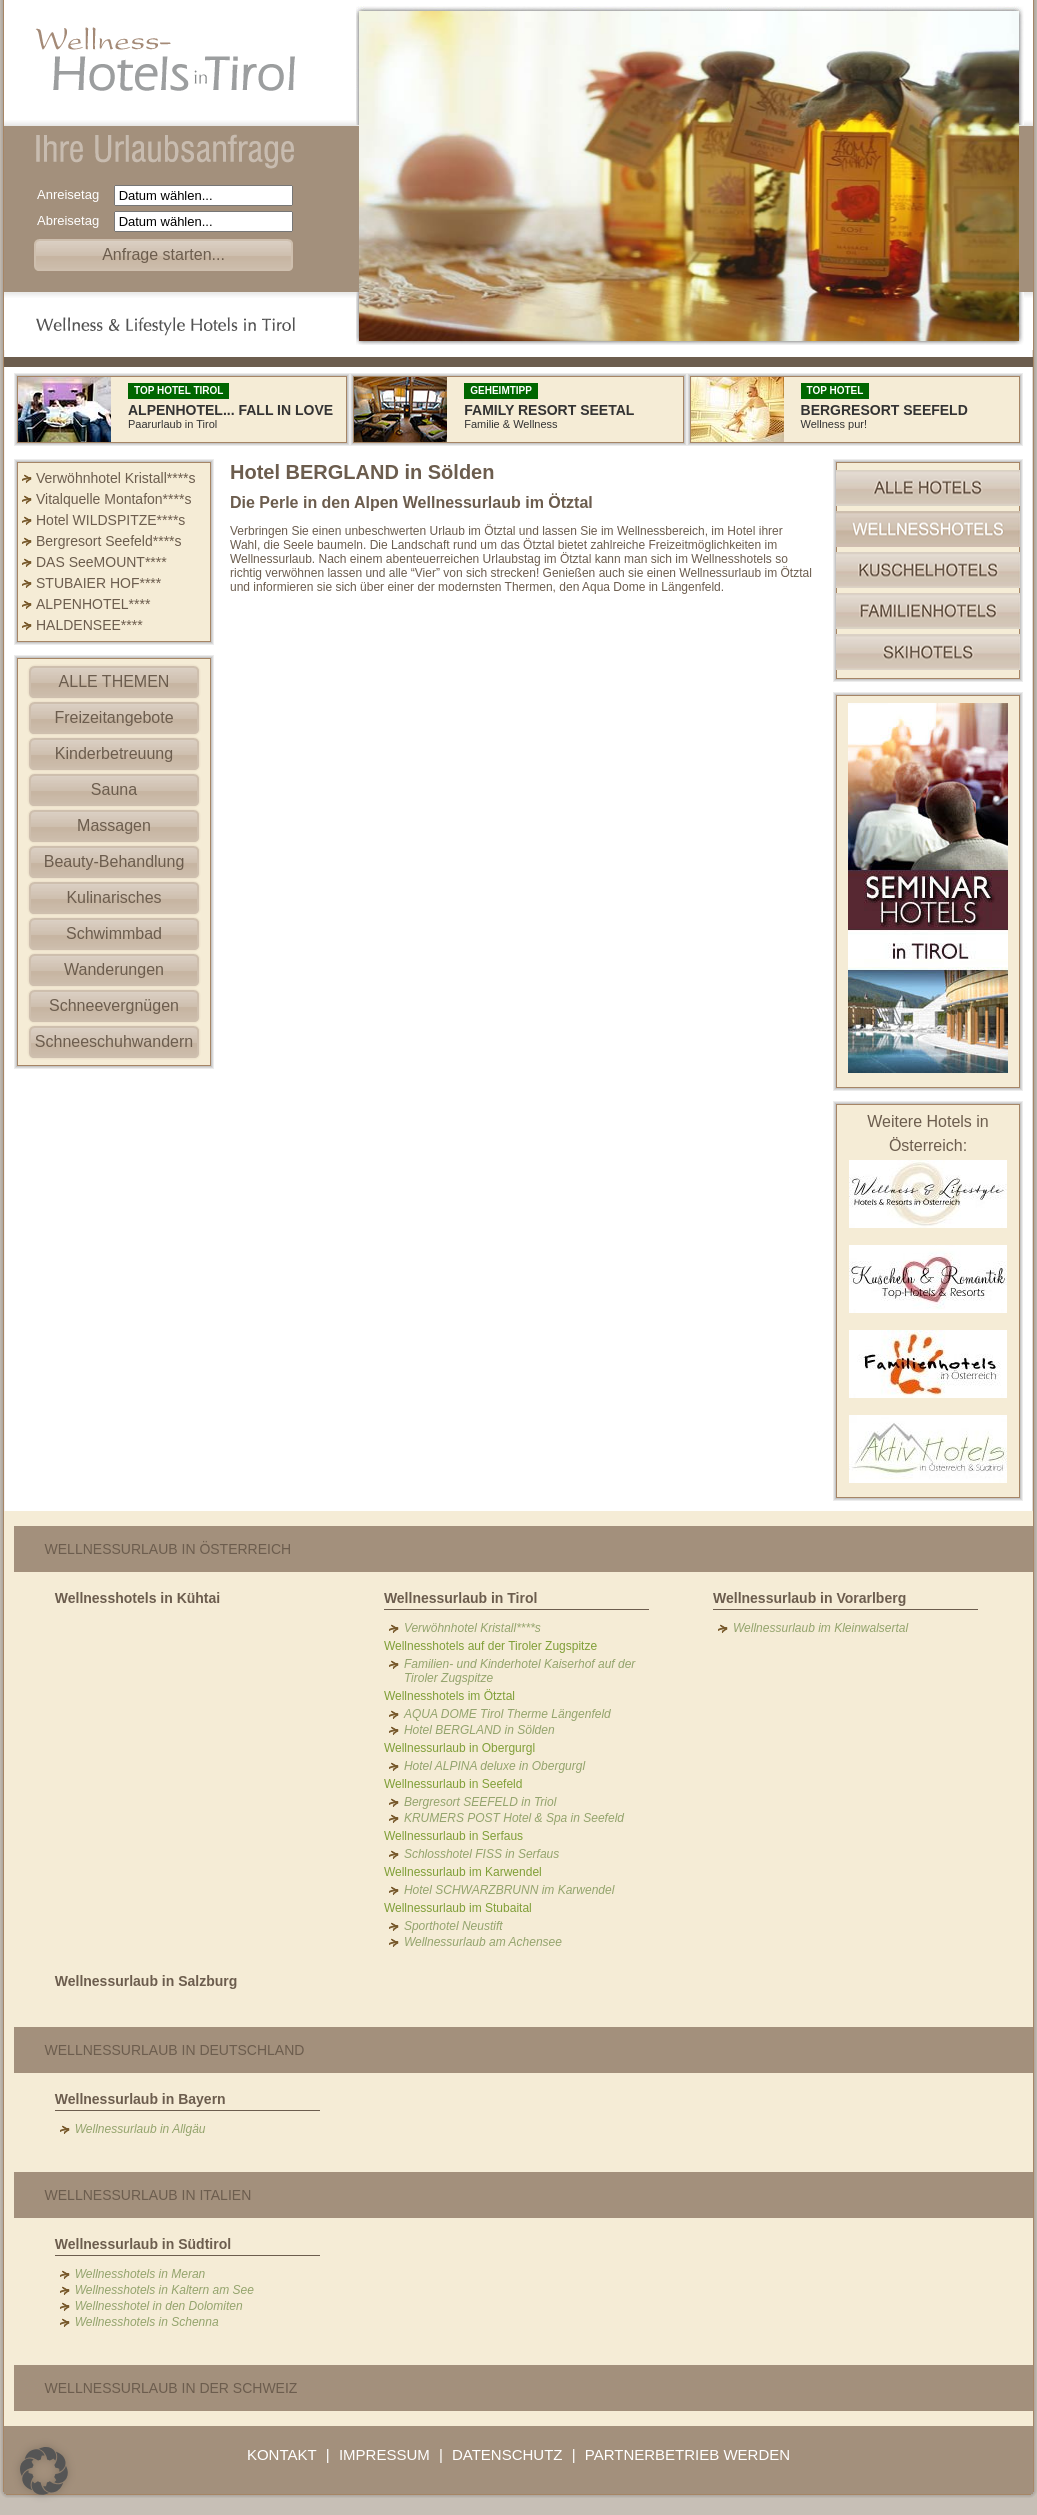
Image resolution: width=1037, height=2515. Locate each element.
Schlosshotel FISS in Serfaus (481, 1854)
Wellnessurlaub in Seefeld (453, 1784)
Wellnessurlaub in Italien (148, 2195)
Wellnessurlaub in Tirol (461, 1598)
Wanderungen (114, 969)
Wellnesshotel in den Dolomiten (159, 2306)
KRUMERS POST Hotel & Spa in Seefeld (514, 1818)
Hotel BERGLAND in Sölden (479, 1730)
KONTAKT (282, 2454)
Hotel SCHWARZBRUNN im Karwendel (509, 1890)
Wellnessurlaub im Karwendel (463, 1872)
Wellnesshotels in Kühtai (137, 1598)
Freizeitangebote (113, 717)
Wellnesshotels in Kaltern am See (164, 2290)
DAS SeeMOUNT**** (101, 562)
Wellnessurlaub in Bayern (140, 2099)
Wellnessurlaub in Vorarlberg (809, 1598)
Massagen (114, 825)
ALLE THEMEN (114, 681)
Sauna (114, 789)
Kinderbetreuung (114, 753)
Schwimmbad (114, 933)
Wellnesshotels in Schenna (147, 2322)
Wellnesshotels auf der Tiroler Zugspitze (490, 1646)
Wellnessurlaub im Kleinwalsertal (820, 1628)
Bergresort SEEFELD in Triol (480, 1802)
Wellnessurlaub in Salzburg (146, 1981)
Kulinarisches (113, 897)
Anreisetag (73, 194)
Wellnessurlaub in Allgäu (140, 2129)
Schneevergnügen (114, 1005)
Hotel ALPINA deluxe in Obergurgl (494, 1766)
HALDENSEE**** (89, 625)
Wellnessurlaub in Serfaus (453, 1836)
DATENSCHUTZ (507, 2454)
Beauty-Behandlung (114, 861)
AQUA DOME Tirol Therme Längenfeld (507, 1714)
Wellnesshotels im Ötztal (449, 1696)
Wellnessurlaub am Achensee (483, 1942)
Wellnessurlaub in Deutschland (175, 2050)
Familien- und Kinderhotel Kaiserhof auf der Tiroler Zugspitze (519, 1671)
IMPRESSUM (384, 2454)
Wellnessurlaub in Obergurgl (459, 1748)
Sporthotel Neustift (453, 1926)
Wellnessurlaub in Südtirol (143, 2244)
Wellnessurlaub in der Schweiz (171, 2388)
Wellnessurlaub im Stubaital (458, 1908)
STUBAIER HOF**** (98, 583)
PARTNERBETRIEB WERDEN (687, 2454)
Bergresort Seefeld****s (109, 541)
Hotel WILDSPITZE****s (110, 520)
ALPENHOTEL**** (93, 604)
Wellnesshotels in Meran (140, 2274)
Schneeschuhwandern (114, 1041)
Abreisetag (73, 220)
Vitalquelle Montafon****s (113, 499)
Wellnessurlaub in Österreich (168, 1549)
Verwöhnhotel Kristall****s (116, 478)
